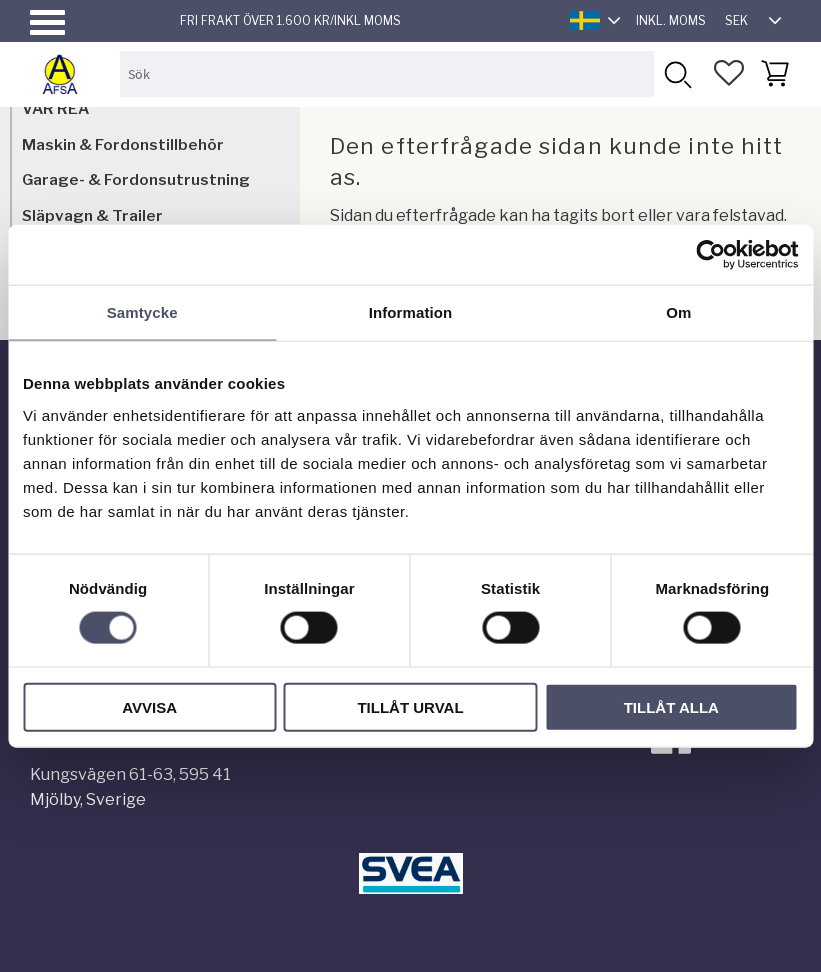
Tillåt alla (671, 706)
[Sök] (676, 73)
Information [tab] (411, 312)
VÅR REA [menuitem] (55, 108)
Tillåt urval (410, 706)
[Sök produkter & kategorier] (387, 73)
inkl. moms (671, 20)
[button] (47, 22)
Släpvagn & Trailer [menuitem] (92, 215)
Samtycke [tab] (142, 312)
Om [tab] (678, 312)
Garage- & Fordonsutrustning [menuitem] (136, 179)
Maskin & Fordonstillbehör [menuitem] (123, 144)
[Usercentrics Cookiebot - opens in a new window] (710, 255)
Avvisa (149, 706)
